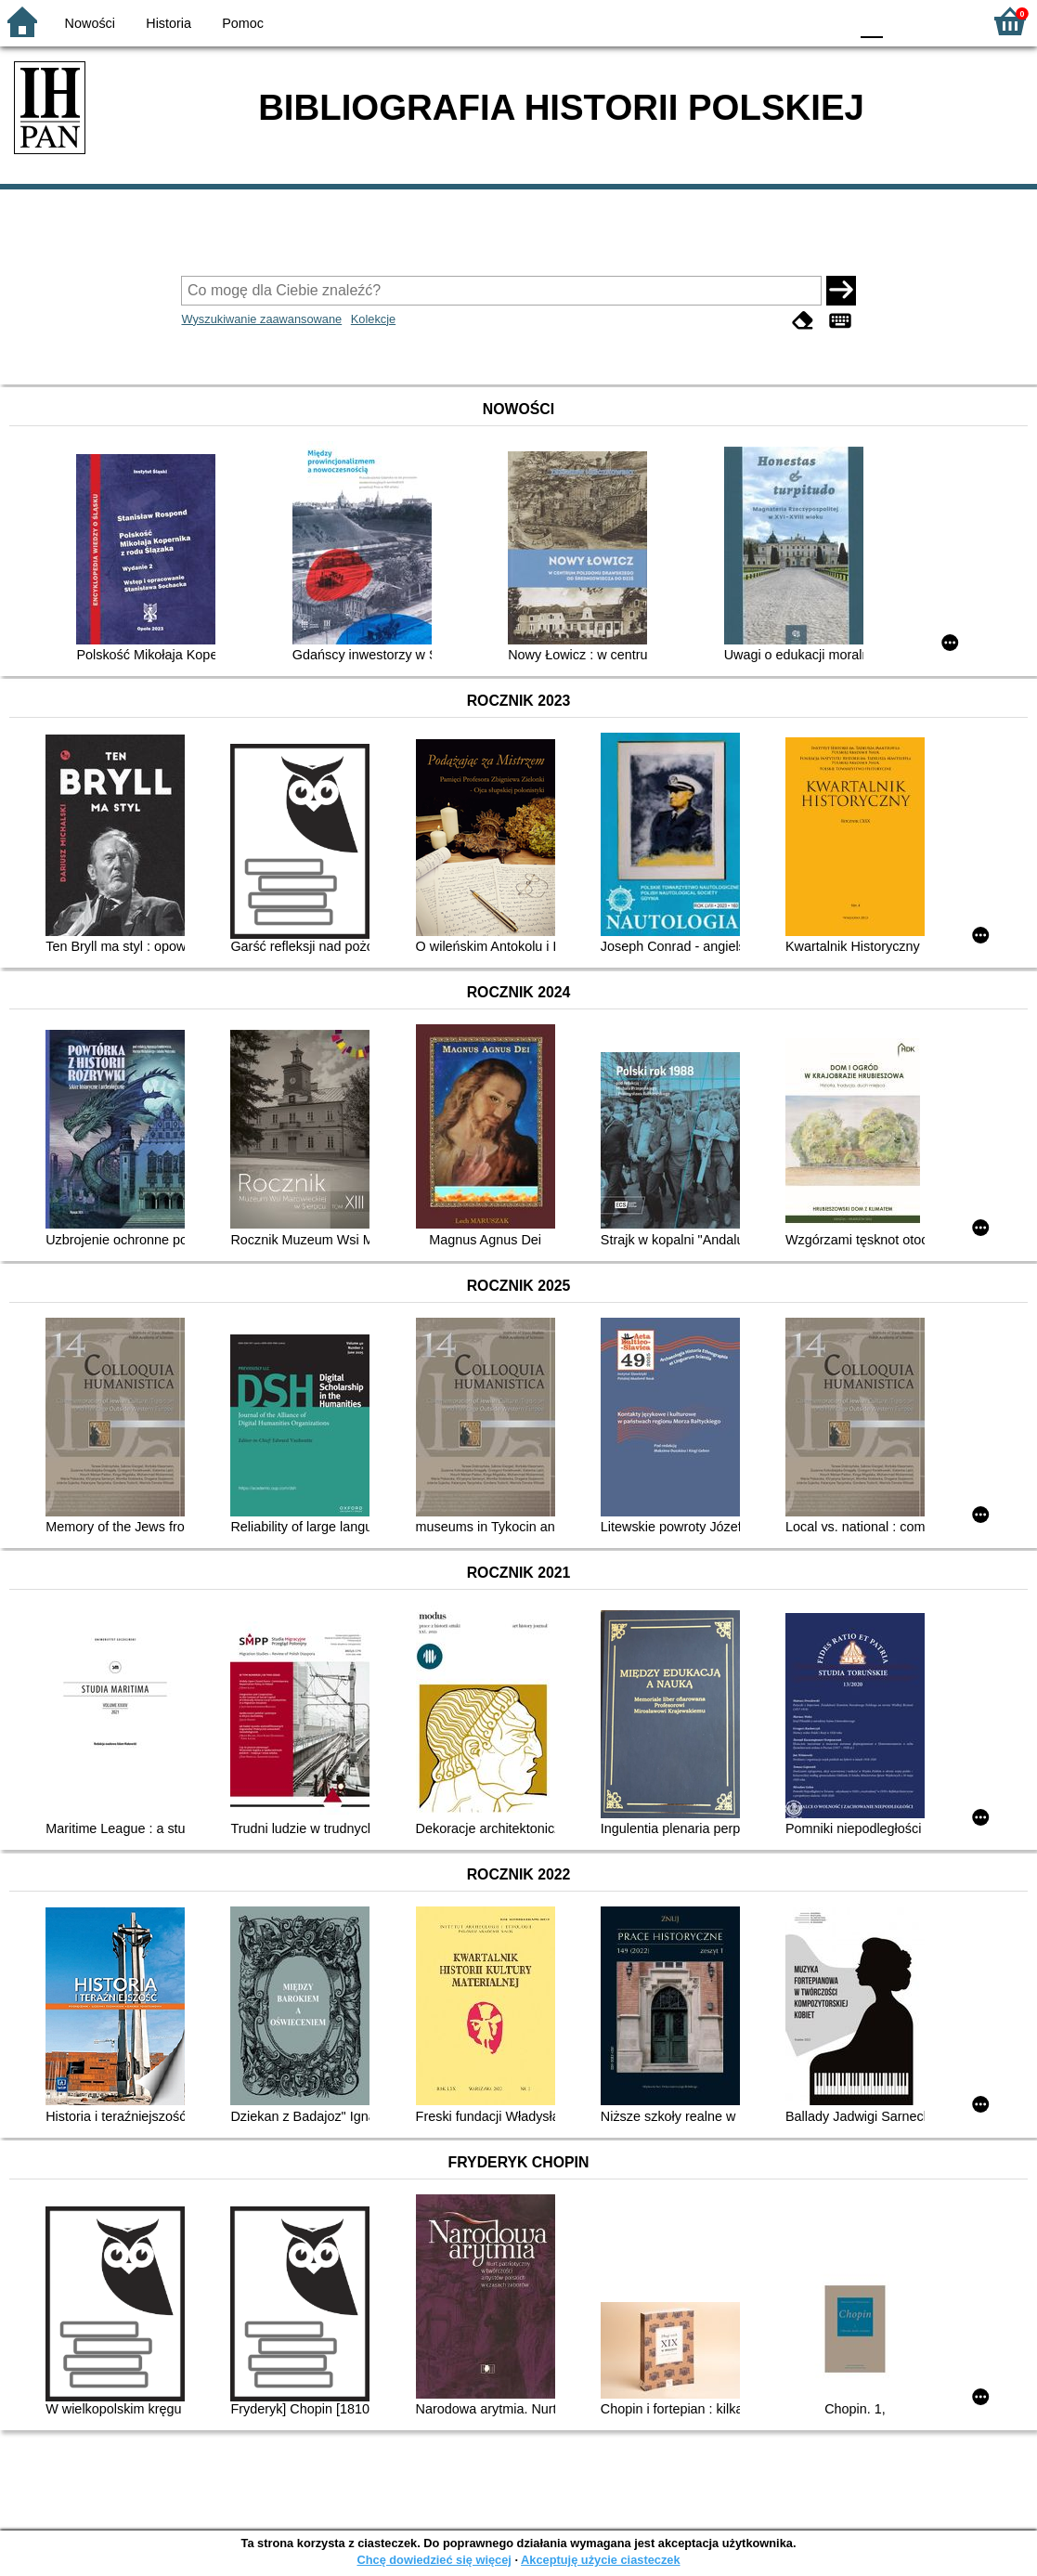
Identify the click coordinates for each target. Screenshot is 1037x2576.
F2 (946, 21)
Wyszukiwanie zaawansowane (261, 319)
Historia (168, 23)
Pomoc (243, 23)
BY (828, 21)
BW (754, 21)
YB (790, 21)
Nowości (90, 23)
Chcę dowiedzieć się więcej (433, 2560)
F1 (904, 21)
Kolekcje (373, 319)
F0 (871, 21)
